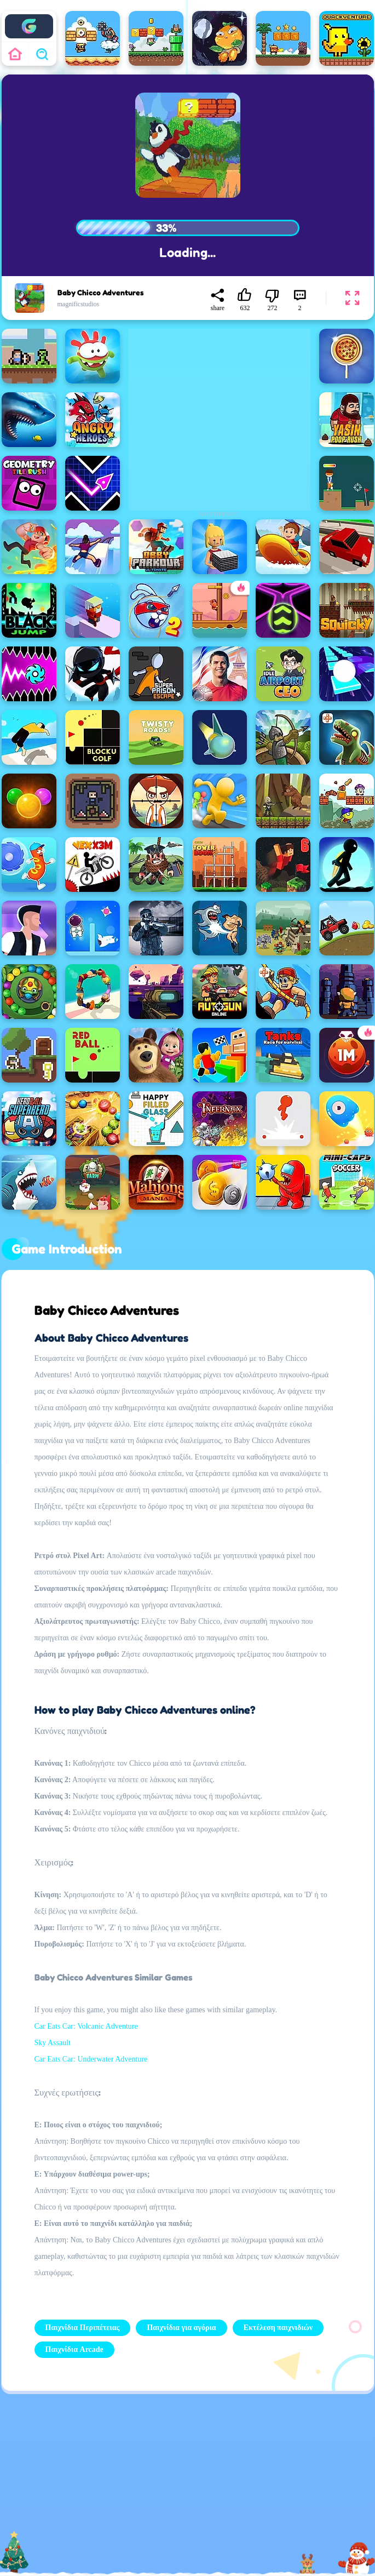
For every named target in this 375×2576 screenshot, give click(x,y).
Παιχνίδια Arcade (74, 2349)
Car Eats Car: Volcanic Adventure (86, 2026)
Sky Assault (52, 2043)
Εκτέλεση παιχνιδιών (278, 2327)
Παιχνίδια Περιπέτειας (82, 2327)
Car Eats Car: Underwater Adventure (91, 2059)
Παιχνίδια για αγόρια (181, 2327)
